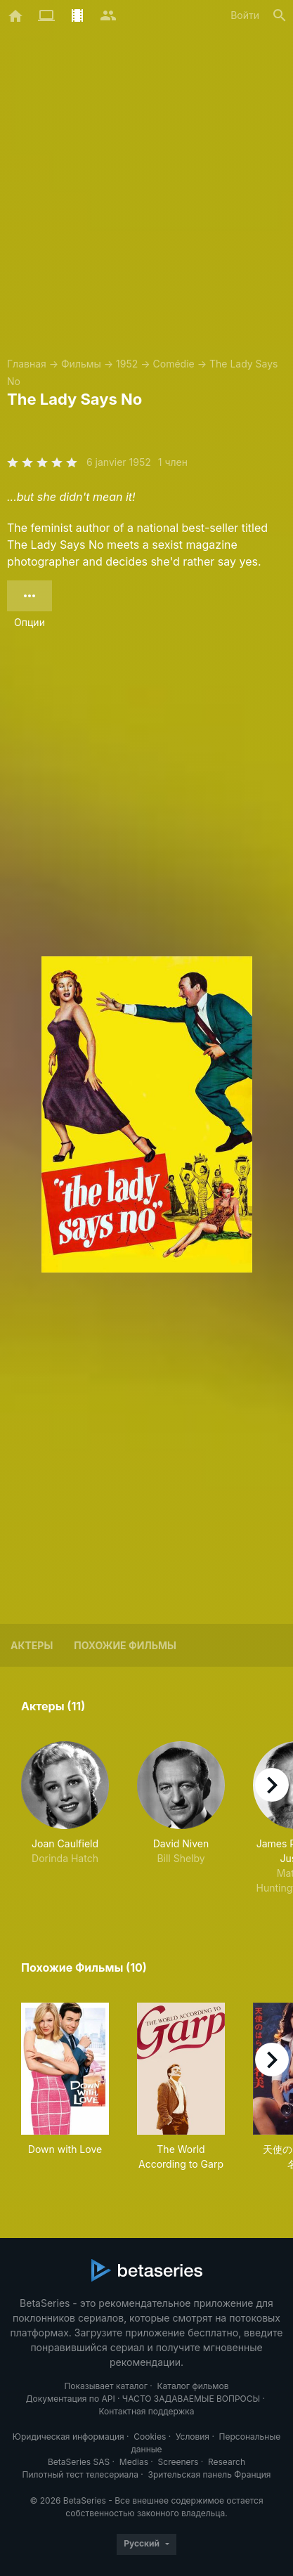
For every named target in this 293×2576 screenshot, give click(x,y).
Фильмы (81, 364)
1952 (127, 364)
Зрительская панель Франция (209, 2474)
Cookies (150, 2436)
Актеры (32, 1645)
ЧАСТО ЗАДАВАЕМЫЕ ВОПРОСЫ (191, 2398)
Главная (26, 364)
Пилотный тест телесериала (80, 2474)
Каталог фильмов (193, 2386)
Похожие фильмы (125, 1645)
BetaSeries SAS (79, 2462)
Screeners (178, 2462)
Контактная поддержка (146, 2411)
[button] (65, 1818)
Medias (133, 2462)
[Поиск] (279, 15)
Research (226, 2462)
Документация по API (70, 2398)
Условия (192, 2436)
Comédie (174, 364)
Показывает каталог (106, 2386)
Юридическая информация (68, 2436)
